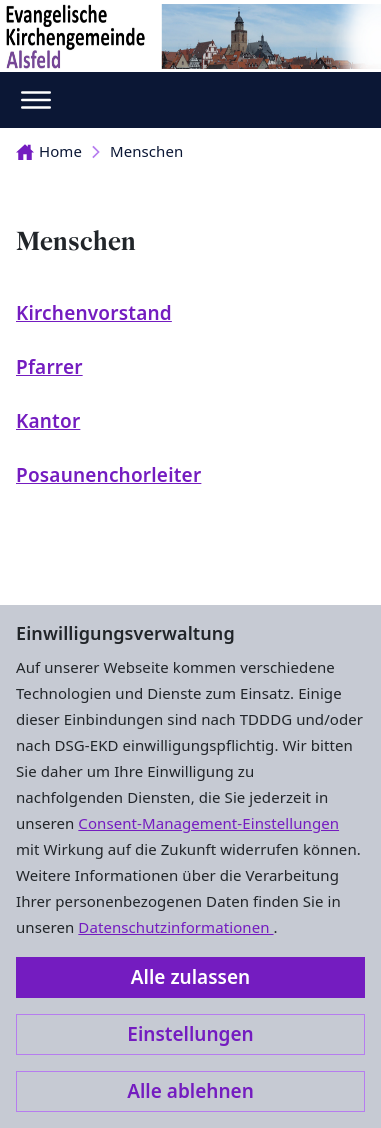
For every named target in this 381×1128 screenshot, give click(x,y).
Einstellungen (190, 1034)
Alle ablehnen (190, 1091)
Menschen (146, 151)
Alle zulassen (190, 977)
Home (49, 151)
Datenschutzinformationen (175, 927)
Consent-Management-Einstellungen (208, 823)
